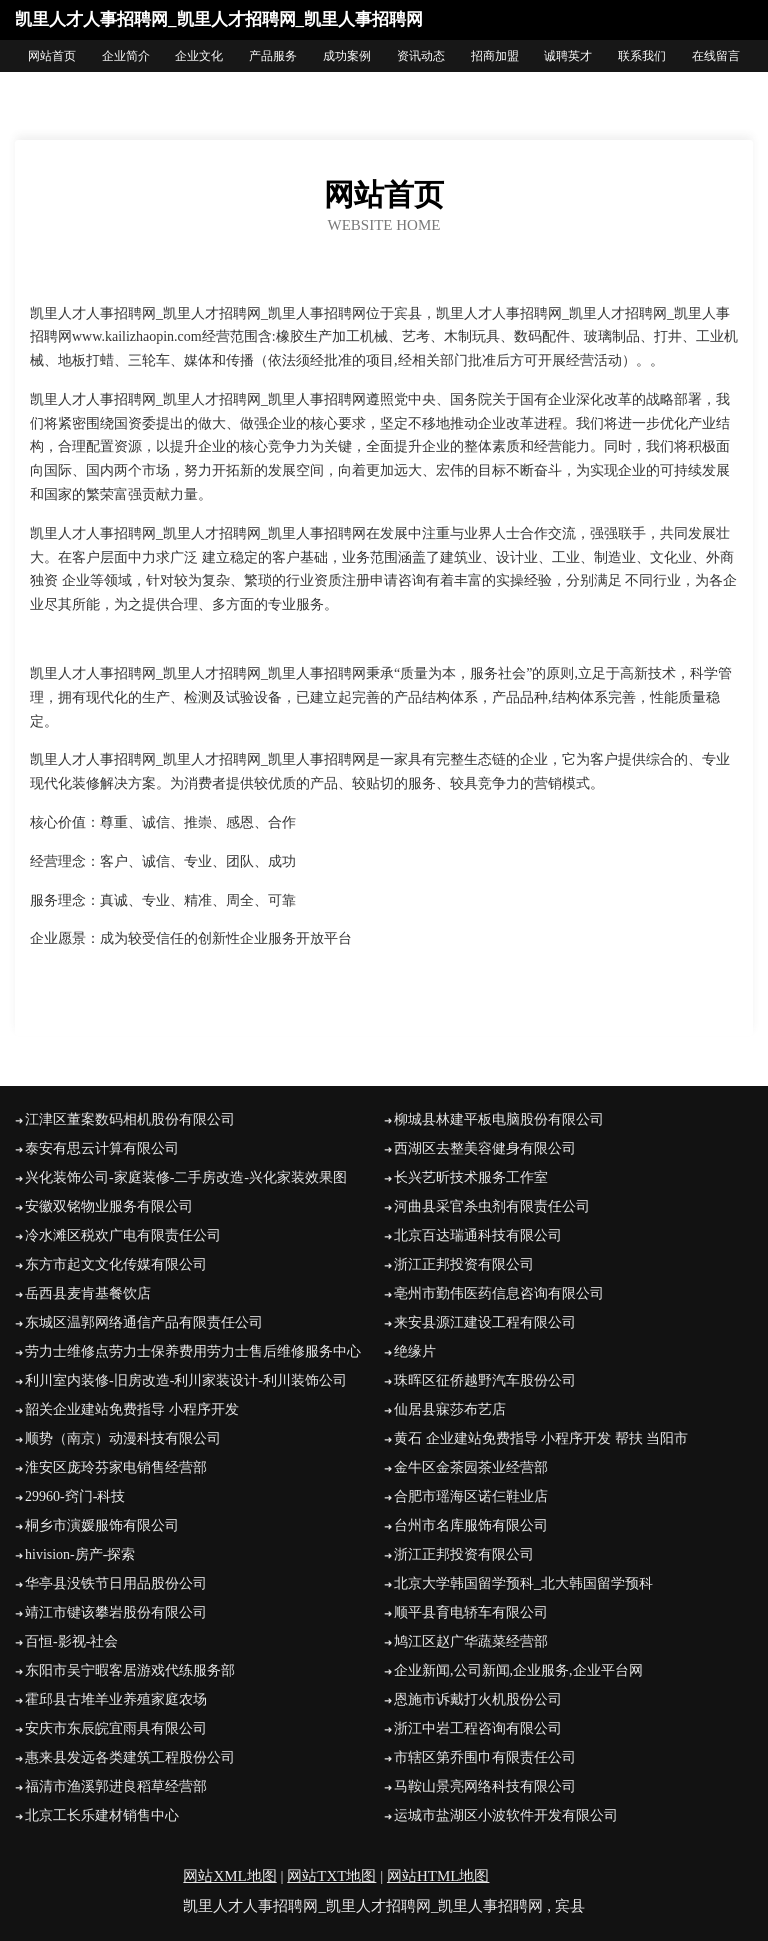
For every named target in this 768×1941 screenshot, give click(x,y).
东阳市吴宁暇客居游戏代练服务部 (130, 1670)
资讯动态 (421, 56)
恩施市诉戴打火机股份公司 (478, 1699)
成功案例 (347, 56)
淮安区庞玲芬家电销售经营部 (116, 1467)
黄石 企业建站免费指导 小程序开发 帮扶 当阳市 (541, 1438)
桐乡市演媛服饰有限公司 (102, 1525)
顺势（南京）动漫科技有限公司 (123, 1438)
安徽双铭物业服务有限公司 (109, 1206)
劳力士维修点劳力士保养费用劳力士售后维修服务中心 (193, 1351)
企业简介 (126, 56)
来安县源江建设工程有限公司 (485, 1322)
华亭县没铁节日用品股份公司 (116, 1583)
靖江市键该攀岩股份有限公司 (116, 1612)
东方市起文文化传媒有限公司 (116, 1264)
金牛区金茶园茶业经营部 (471, 1467)
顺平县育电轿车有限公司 (471, 1612)
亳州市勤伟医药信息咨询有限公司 (499, 1293)
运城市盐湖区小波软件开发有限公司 (506, 1815)
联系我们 (642, 56)
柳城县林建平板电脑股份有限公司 (499, 1119)
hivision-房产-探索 (80, 1554)
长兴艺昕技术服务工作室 (471, 1177)
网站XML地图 (229, 1876)
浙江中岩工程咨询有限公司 (478, 1728)
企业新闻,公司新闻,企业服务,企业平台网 (518, 1670)
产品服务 (273, 56)
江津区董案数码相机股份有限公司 (130, 1119)
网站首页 (52, 56)
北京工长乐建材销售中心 (102, 1815)
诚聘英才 (568, 56)
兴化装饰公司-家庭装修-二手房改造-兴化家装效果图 (186, 1177)
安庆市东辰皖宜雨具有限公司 (116, 1728)
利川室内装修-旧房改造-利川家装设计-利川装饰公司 (186, 1380)
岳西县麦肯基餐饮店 (88, 1293)
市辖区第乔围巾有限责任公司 (485, 1757)
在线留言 (716, 56)
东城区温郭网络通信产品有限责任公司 (144, 1322)
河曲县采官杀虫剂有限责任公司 (492, 1206)
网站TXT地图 (331, 1876)
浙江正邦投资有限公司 (464, 1264)
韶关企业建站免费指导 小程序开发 (132, 1409)
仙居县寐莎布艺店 (450, 1409)
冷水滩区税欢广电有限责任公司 (123, 1235)
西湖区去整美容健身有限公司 (485, 1148)
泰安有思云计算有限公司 (102, 1148)
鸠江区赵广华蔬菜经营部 (471, 1641)
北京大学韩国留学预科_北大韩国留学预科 (523, 1583)
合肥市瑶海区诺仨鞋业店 (471, 1496)
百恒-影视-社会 (71, 1641)
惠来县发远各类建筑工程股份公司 (130, 1757)
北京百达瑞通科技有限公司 (478, 1235)
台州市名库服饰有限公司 (471, 1525)
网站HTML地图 (438, 1876)
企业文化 (199, 56)
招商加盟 (495, 56)
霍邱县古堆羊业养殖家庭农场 (116, 1699)
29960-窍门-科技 (75, 1496)
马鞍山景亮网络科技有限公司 (485, 1786)
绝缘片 (415, 1351)
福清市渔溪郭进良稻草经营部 (116, 1786)
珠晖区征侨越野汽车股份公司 (485, 1380)
